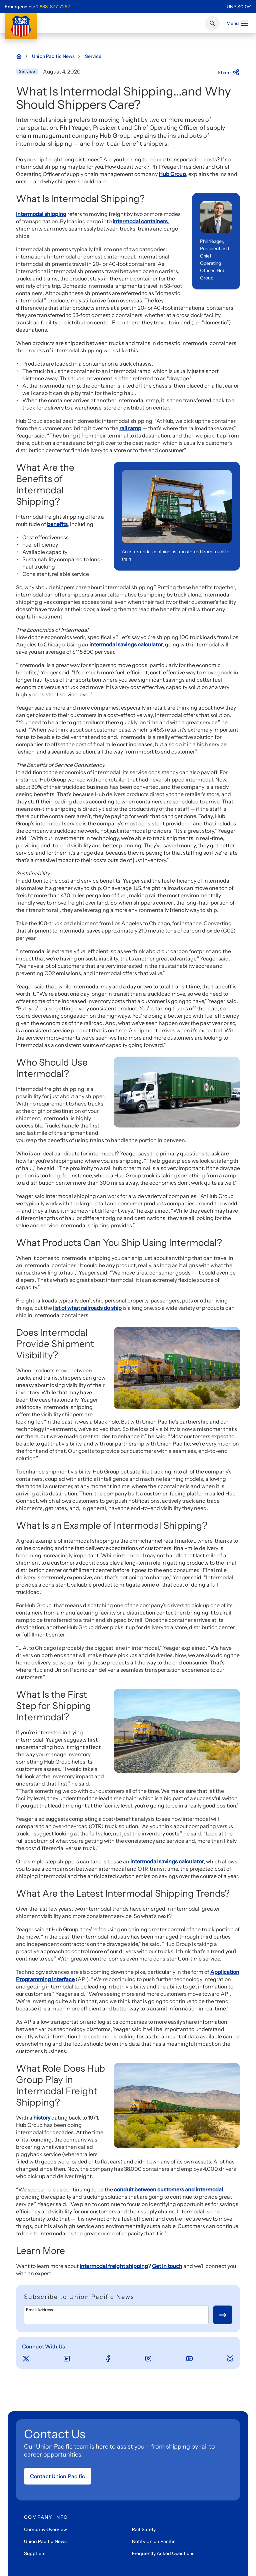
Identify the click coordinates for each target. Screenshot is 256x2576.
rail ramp (130, 428)
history (41, 2117)
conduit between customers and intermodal (168, 2189)
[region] (239, 6)
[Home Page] (22, 56)
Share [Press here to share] (229, 73)
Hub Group (172, 174)
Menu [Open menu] (237, 23)
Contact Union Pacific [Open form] (57, 2476)
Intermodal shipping (41, 214)
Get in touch (167, 2266)
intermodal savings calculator (126, 644)
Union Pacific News (45, 2541)
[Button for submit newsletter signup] (222, 2315)
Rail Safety (144, 2529)
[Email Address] (116, 2315)
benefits (57, 524)
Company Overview (45, 2529)
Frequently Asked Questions (163, 2553)
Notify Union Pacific (154, 2541)
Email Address (39, 2310)
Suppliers (34, 2553)
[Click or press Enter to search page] (212, 23)
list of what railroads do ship (87, 1307)
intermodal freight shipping (114, 2266)
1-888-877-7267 (53, 7)
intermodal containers (140, 221)
